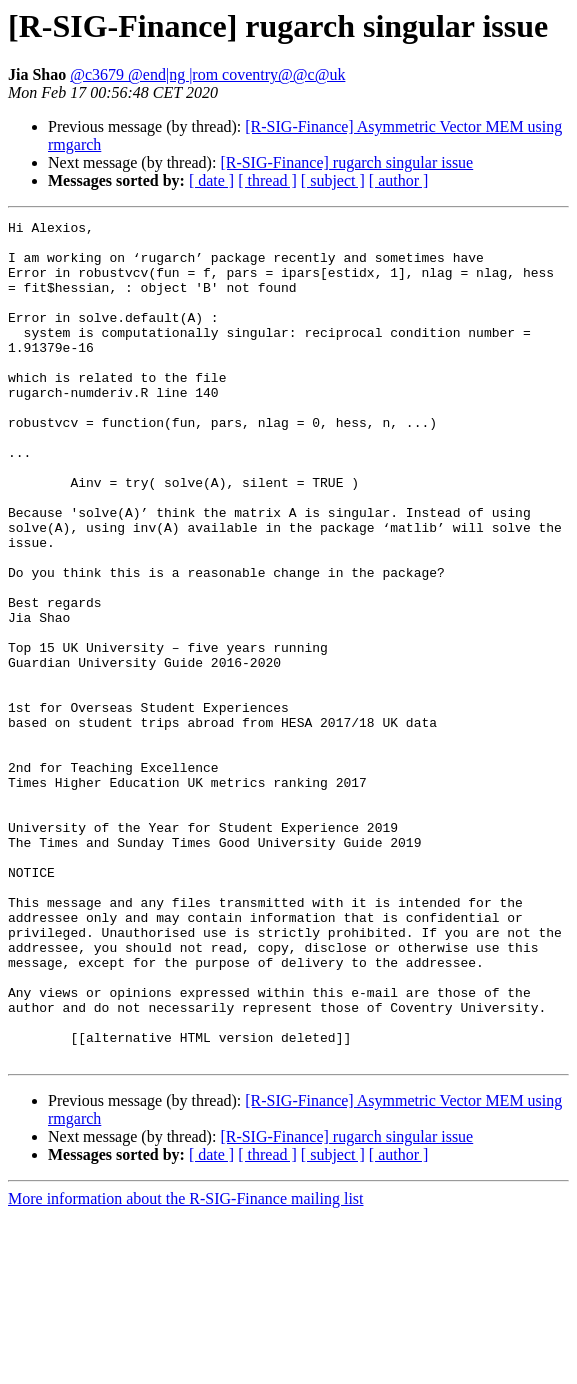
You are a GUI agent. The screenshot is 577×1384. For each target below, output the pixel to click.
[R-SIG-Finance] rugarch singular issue (346, 162)
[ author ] (399, 180)
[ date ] (211, 180)
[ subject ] (333, 180)
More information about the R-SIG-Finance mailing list (186, 1366)
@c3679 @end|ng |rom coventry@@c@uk (207, 74)
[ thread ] (267, 180)
